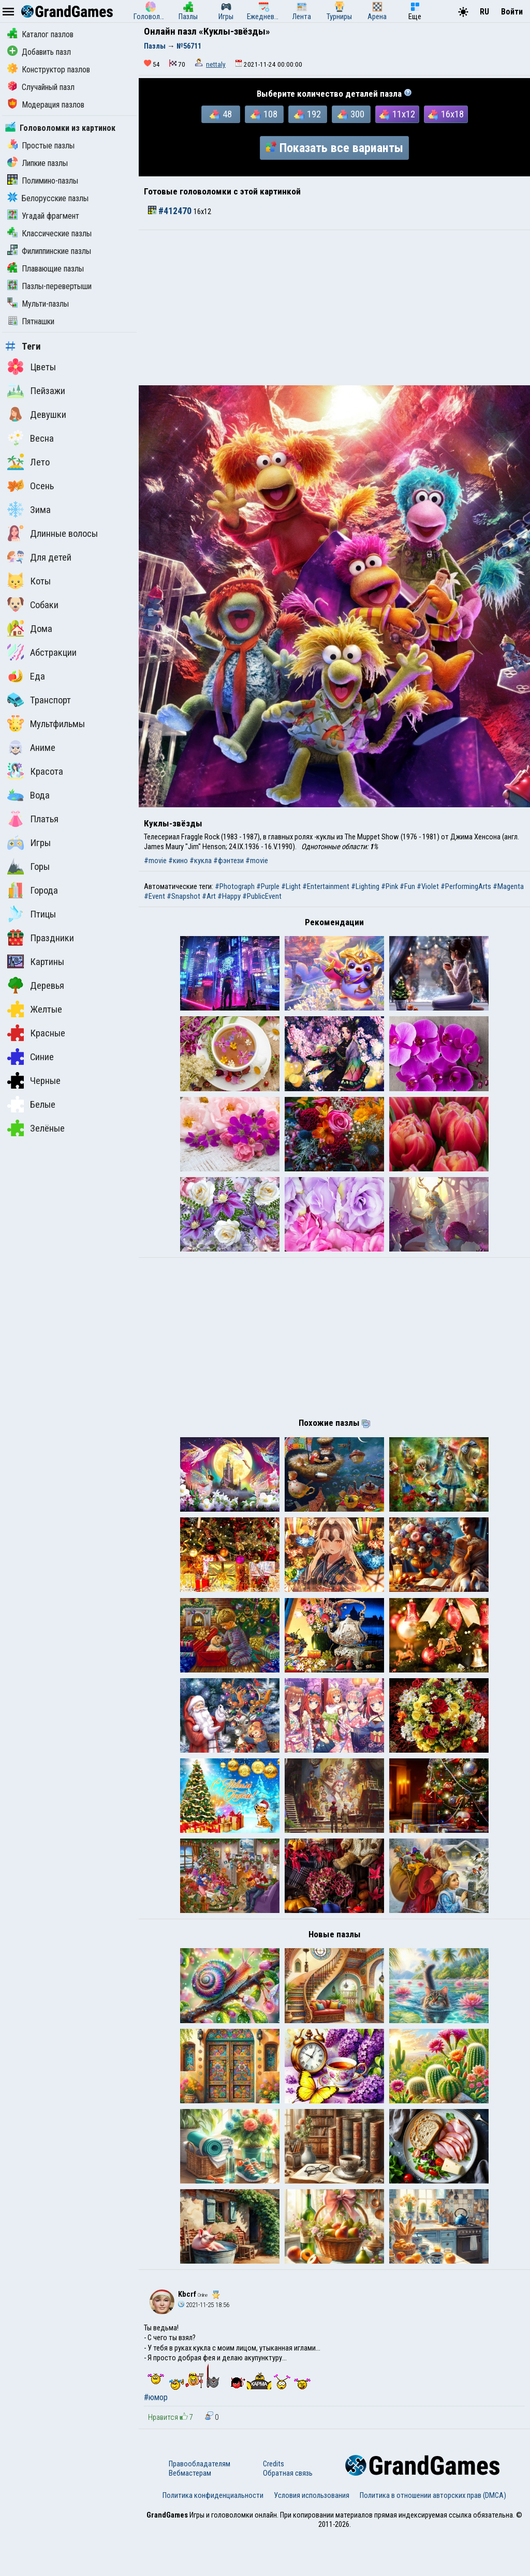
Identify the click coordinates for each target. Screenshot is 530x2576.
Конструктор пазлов (48, 69)
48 (221, 114)
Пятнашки (30, 321)
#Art (209, 896)
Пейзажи (36, 390)
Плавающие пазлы (45, 269)
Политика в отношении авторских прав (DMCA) (433, 2537)
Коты (29, 581)
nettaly (216, 64)
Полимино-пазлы (42, 181)
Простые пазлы (41, 145)
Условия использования (311, 2537)
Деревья (35, 985)
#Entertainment (325, 886)
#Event (154, 896)
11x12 (397, 114)
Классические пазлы (49, 233)
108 (264, 114)
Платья (32, 818)
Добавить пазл (39, 52)
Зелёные (36, 1128)
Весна (30, 438)
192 (307, 114)
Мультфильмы (46, 723)
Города (32, 890)
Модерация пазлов (45, 105)
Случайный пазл (41, 87)
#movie (155, 860)
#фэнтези (228, 860)
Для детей (39, 557)
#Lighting (365, 886)
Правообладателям (199, 2505)
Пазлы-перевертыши (49, 286)
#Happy (229, 896)
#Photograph (235, 886)
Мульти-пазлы (38, 304)
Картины (35, 961)
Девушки (36, 414)
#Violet (428, 886)
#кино (178, 860)
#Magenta (508, 886)
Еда (26, 676)
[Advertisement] (334, 307)
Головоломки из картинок (60, 128)
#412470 (171, 211)
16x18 (446, 114)
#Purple (267, 886)
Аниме (31, 747)
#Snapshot (183, 896)
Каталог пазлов (40, 34)
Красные (36, 1033)
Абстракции (42, 652)
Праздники (40, 937)
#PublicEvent (262, 896)
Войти (512, 12)
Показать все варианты (334, 148)
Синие (30, 1056)
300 (350, 114)
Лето (28, 462)
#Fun (407, 886)
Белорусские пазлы (48, 198)
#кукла (200, 860)
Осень (30, 485)
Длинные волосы (52, 533)
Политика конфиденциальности (213, 2537)
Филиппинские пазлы (49, 251)
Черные (34, 1080)
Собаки (32, 604)
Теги (23, 346)
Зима (29, 509)
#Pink (389, 886)
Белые (31, 1104)
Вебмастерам (190, 2515)
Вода (28, 795)
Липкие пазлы (37, 163)
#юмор (156, 2440)
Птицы (31, 914)
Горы (28, 866)
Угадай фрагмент (43, 216)
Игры (29, 842)
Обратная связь (288, 2515)
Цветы (31, 366)
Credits (273, 2505)
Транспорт (39, 699)
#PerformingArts (465, 886)
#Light (291, 886)
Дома (29, 628)
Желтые (34, 1009)
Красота (35, 771)
